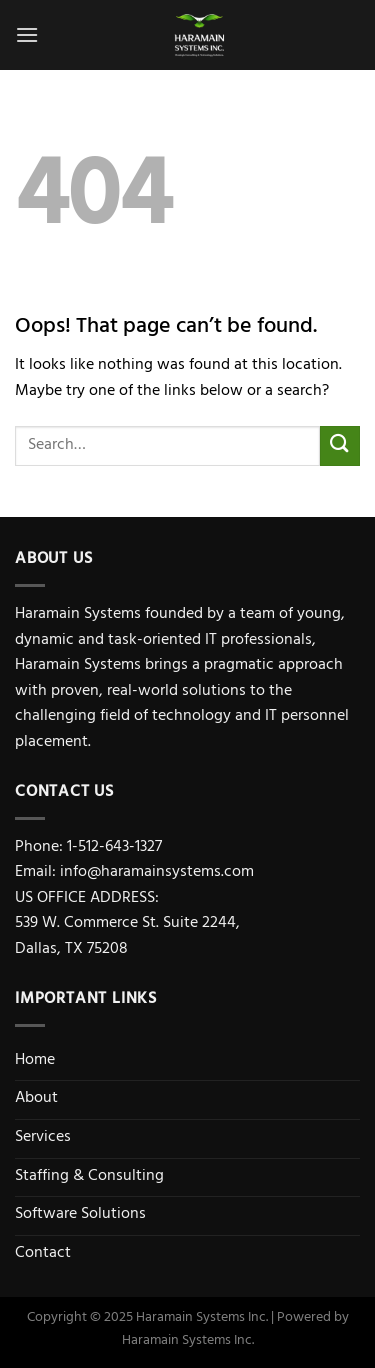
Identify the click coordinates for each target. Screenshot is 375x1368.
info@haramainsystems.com (157, 873)
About (36, 1099)
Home (35, 1061)
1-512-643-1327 (114, 848)
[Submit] (340, 445)
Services (43, 1138)
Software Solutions (80, 1215)
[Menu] (27, 34)
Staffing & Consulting (89, 1177)
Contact (43, 1254)
